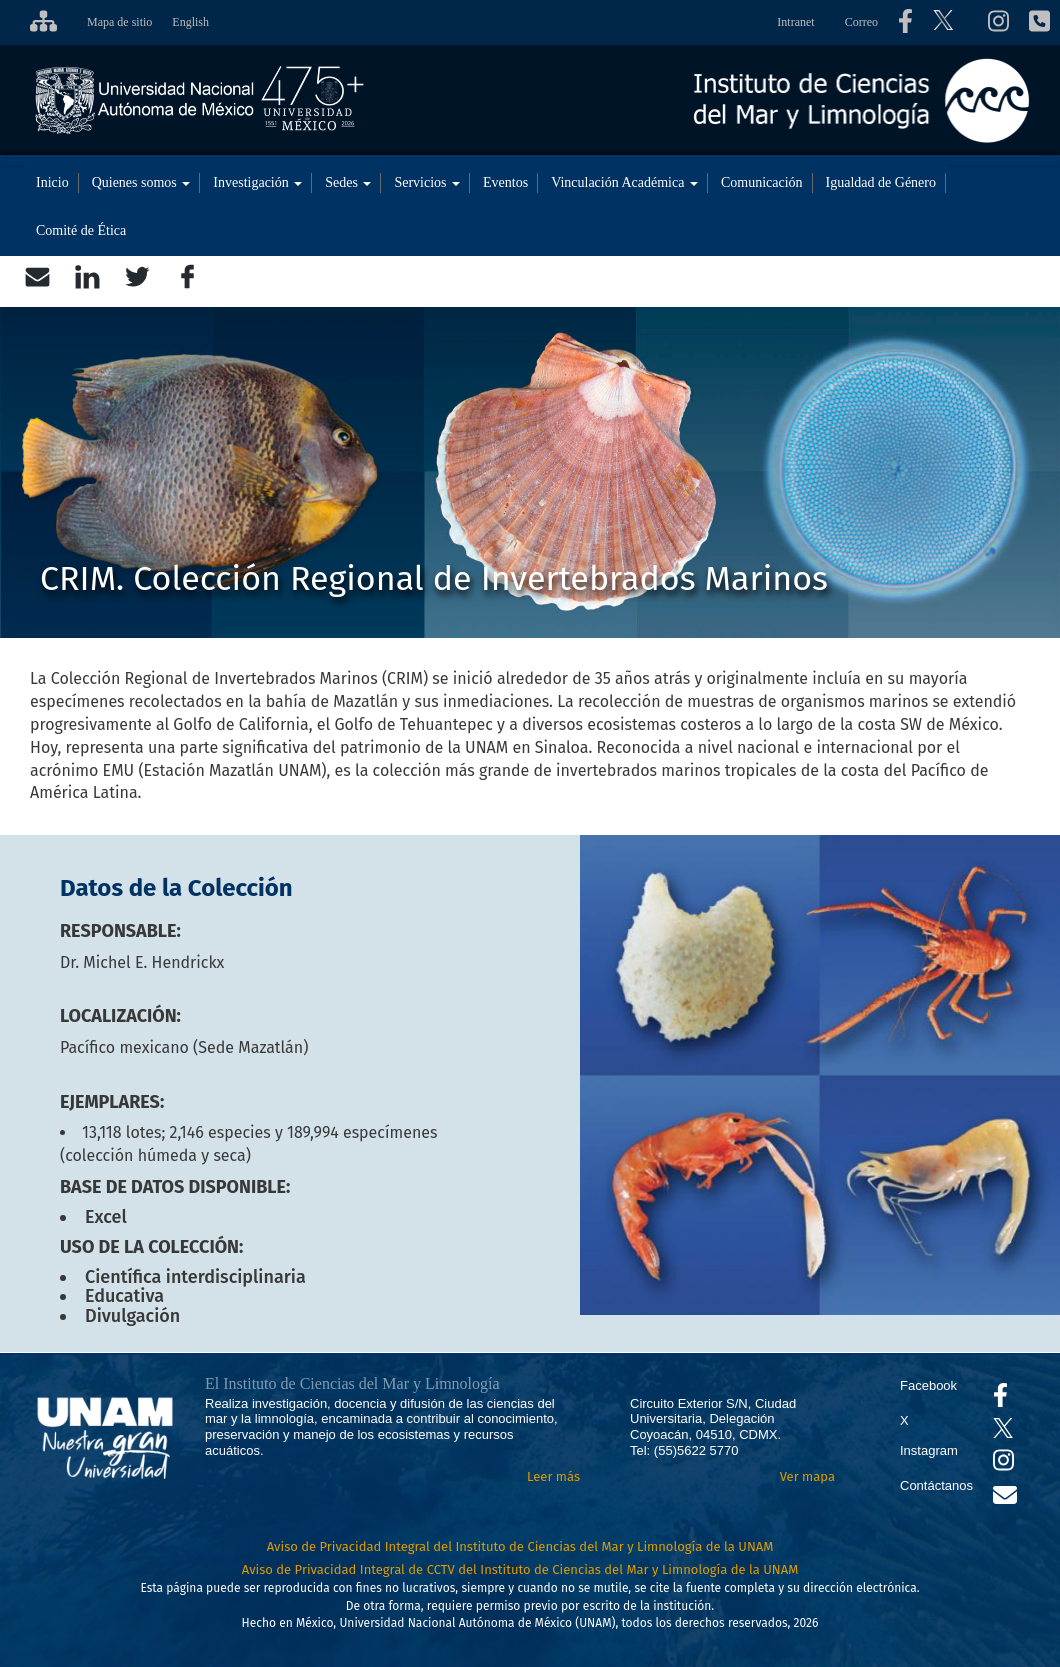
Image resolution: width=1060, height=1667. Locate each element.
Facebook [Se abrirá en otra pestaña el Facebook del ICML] (928, 1385)
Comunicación (762, 182)
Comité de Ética (81, 230)
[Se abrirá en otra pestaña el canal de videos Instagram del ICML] (1003, 1464)
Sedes (348, 182)
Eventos (505, 182)
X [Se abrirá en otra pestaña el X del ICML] (904, 1420)
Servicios (427, 182)
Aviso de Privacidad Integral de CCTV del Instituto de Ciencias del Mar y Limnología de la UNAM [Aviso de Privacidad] (520, 1569)
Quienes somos (141, 182)
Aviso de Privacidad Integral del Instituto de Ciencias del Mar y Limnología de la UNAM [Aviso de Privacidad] (520, 1546)
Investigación (257, 182)
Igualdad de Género (881, 182)
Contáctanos (936, 1485)
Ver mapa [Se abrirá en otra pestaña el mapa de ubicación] (807, 1476)
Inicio (52, 182)
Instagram (929, 1450)
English (190, 22)
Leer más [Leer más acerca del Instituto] (553, 1476)
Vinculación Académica (624, 182)
